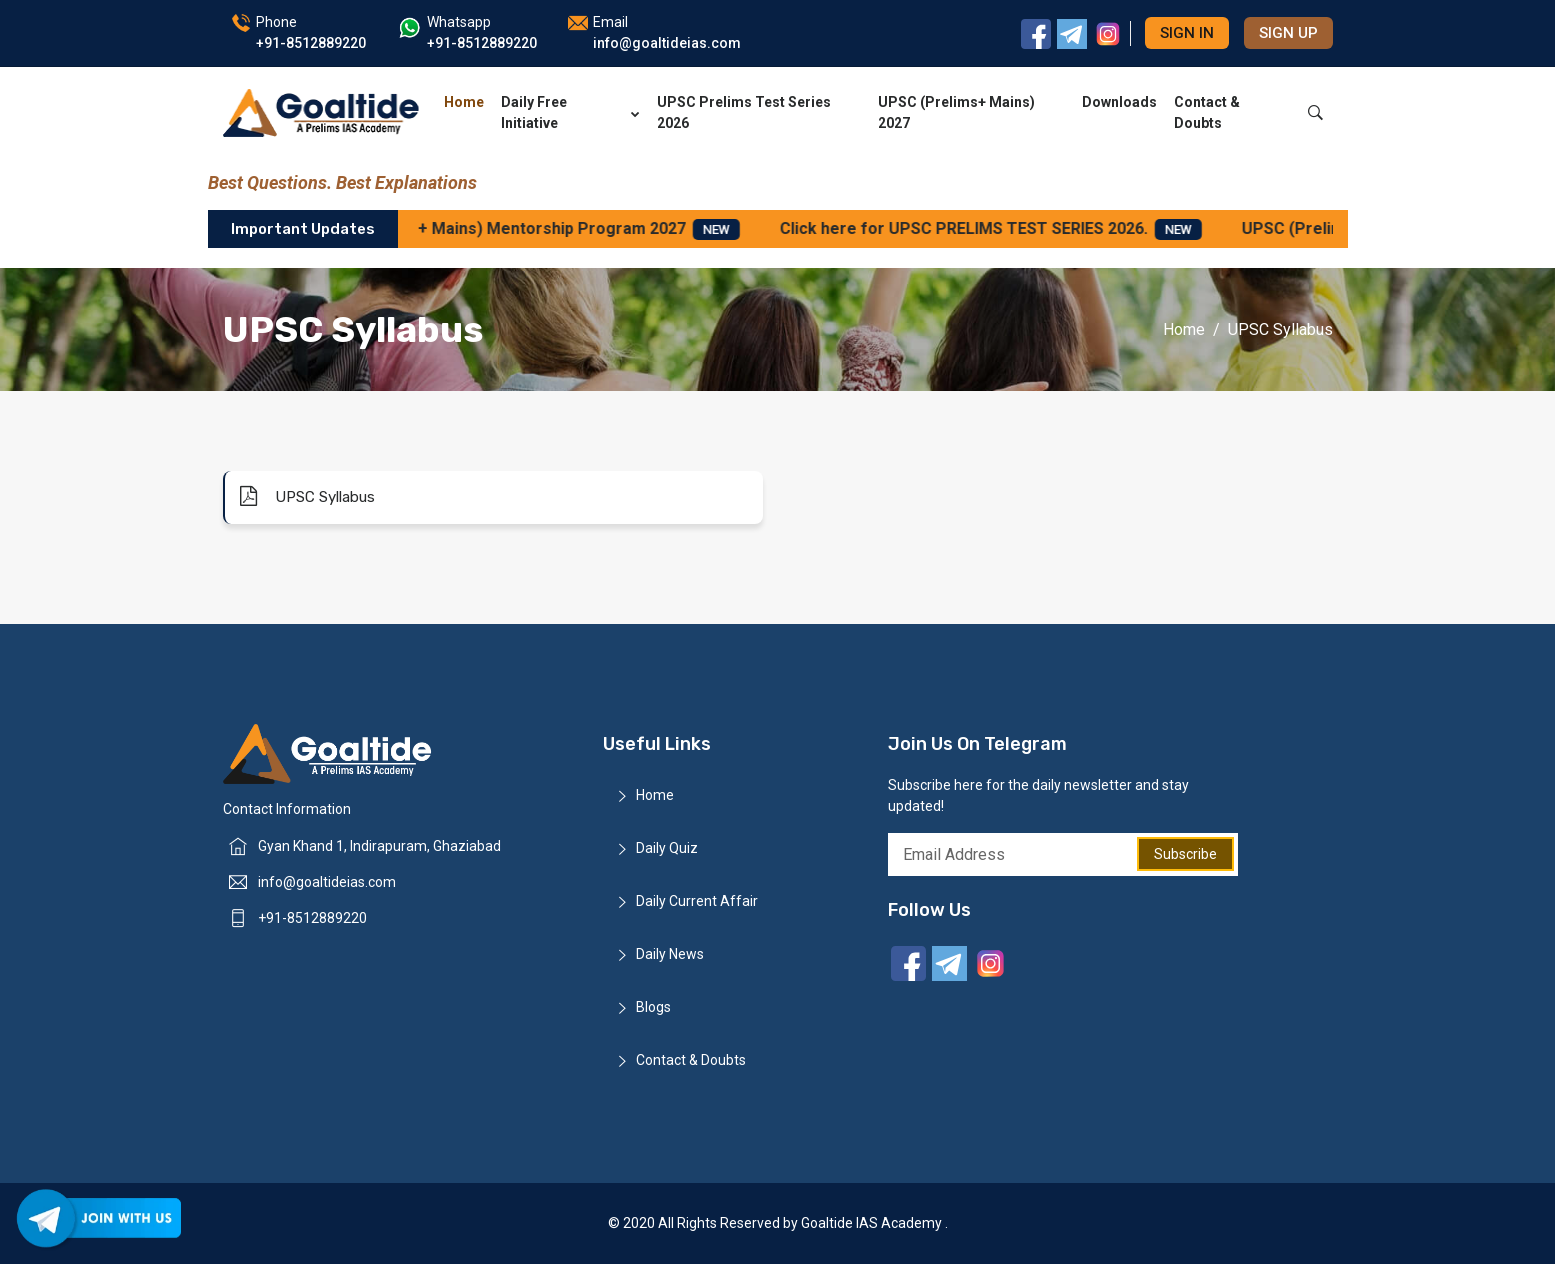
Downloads (1119, 102)
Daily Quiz (667, 848)
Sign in (1187, 33)
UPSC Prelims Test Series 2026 (744, 112)
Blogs (653, 1007)
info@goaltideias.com (327, 882)
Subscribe (1185, 854)
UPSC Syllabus (307, 496)
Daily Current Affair (697, 901)
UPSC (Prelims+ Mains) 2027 (956, 112)
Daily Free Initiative (570, 112)
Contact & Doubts (1207, 112)
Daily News (670, 954)
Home (464, 102)
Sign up (1288, 33)
